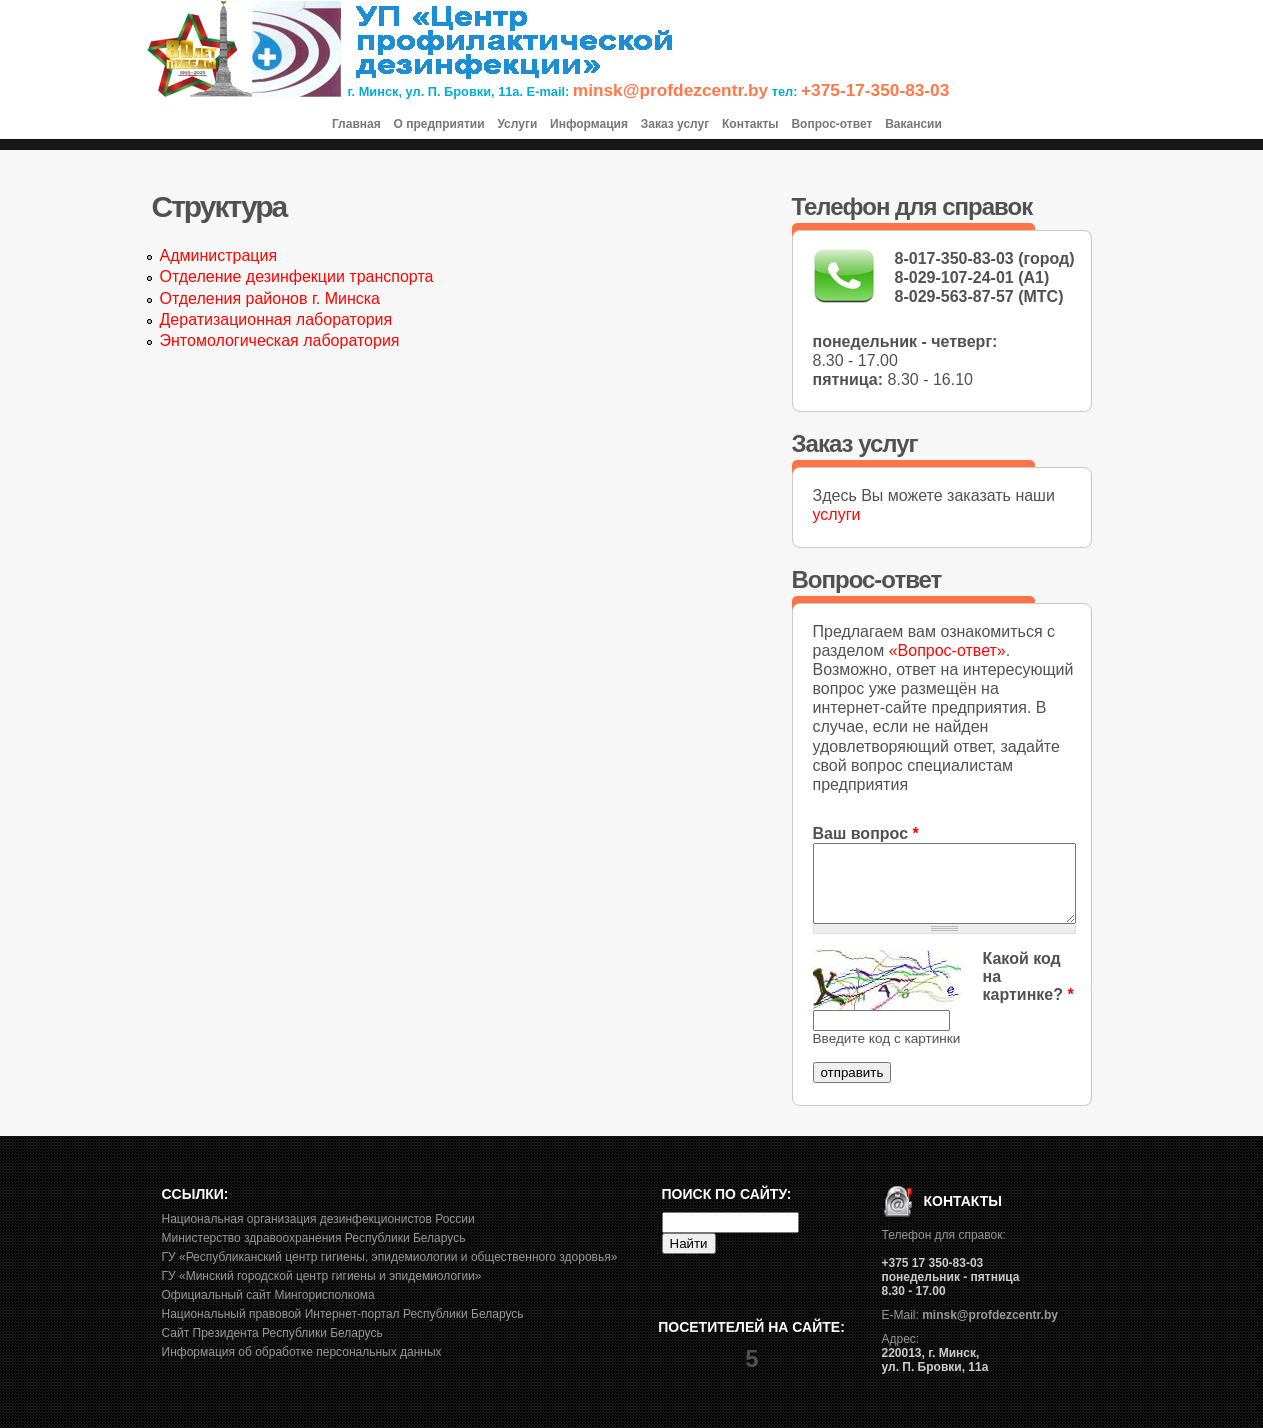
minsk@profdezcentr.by (670, 90)
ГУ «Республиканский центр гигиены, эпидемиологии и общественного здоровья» (390, 1257)
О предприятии (438, 124)
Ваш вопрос (866, 833)
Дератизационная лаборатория (276, 319)
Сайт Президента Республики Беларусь (272, 1333)
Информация (589, 124)
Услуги (517, 124)
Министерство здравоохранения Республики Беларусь (314, 1238)
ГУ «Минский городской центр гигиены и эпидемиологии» (322, 1276)
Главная (356, 124)
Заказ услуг (675, 124)
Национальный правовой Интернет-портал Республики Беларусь (343, 1314)
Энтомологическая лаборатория (280, 340)
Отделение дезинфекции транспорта (297, 276)
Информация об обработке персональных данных (302, 1352)
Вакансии (913, 124)
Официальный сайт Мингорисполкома (268, 1295)
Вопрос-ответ (831, 124)
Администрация (219, 255)
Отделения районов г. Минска (270, 298)
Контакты (750, 124)
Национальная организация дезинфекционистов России (318, 1219)
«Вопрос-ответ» (947, 650)
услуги (837, 514)
